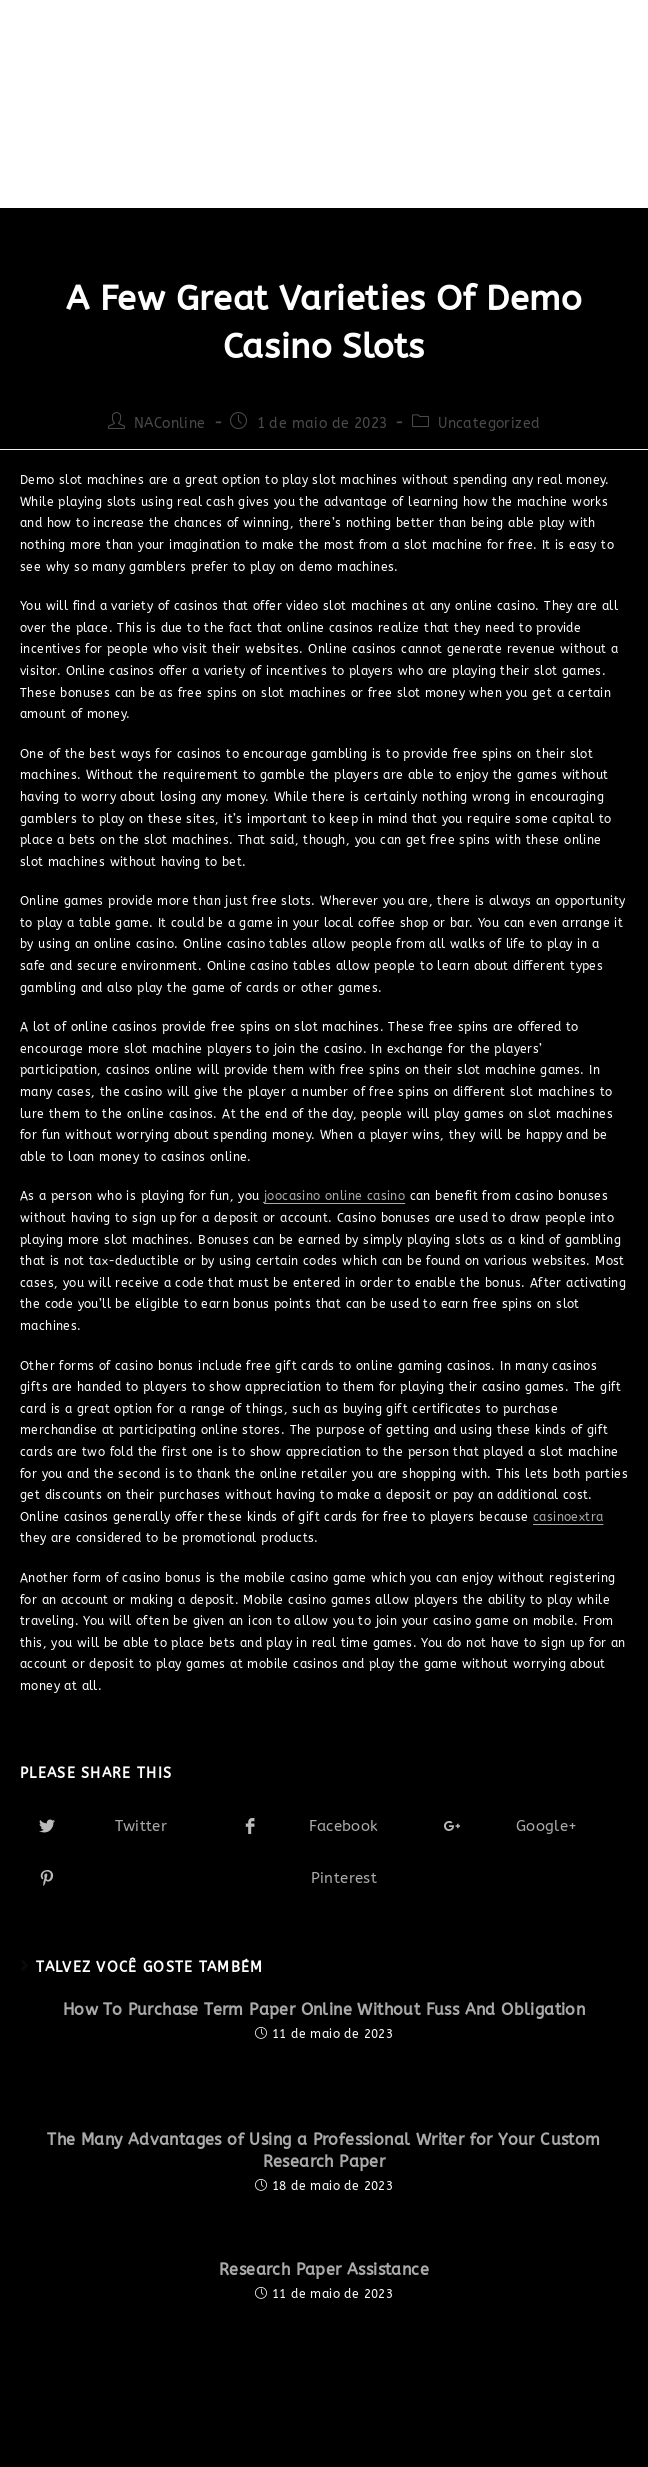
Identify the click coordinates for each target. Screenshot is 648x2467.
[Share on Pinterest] (324, 1878)
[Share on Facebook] (324, 1826)
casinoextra (568, 1517)
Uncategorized (489, 423)
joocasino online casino (334, 1196)
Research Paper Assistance (324, 2269)
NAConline (170, 423)
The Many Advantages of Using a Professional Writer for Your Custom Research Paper (323, 2150)
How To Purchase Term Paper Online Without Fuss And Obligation (324, 2009)
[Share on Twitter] (121, 1826)
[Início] (38, 157)
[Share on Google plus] (526, 1826)
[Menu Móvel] (578, 60)
